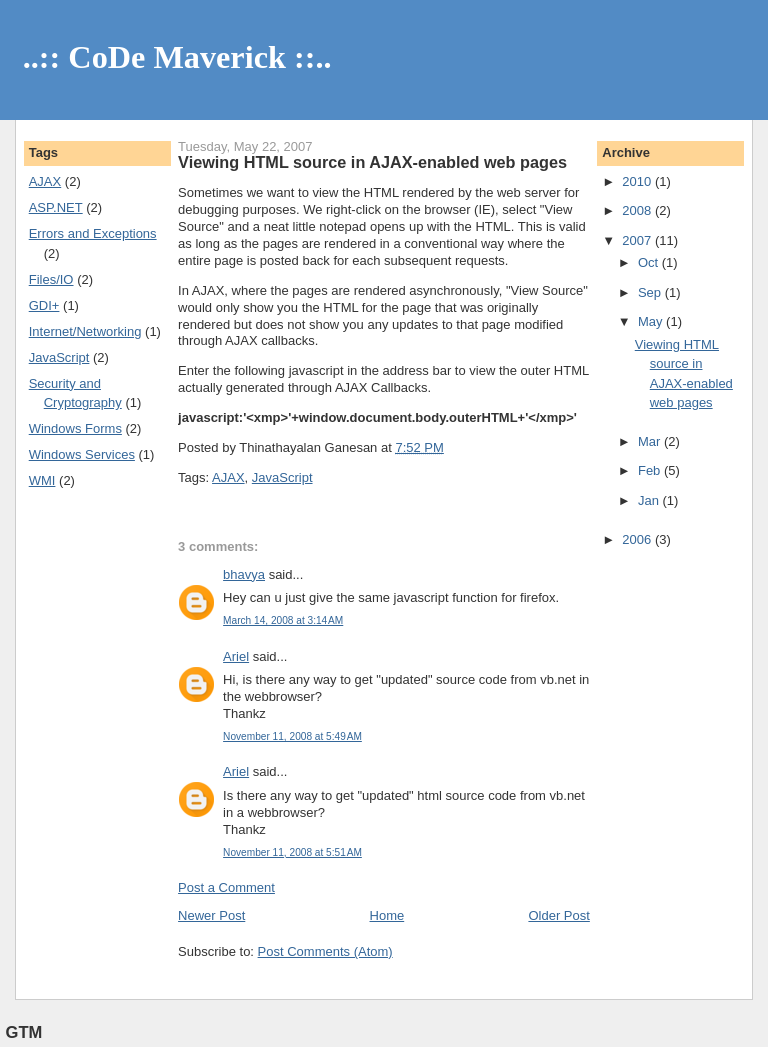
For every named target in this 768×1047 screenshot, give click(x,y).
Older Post (558, 915)
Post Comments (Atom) (325, 951)
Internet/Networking (85, 331)
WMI (42, 480)
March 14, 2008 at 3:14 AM (283, 620)
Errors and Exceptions (93, 233)
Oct (650, 262)
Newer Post (211, 915)
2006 (638, 539)
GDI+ (44, 305)
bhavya (244, 574)
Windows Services (82, 454)
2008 (638, 210)
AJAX (45, 181)
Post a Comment (226, 887)
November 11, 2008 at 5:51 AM (292, 852)
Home (387, 915)
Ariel (236, 656)
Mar (651, 441)
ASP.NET (56, 207)
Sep (651, 292)
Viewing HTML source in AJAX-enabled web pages (372, 162)
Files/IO (51, 279)
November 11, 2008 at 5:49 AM (292, 736)
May (652, 321)
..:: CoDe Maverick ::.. (177, 57)
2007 (638, 240)
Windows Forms (75, 428)
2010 (638, 181)
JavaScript (59, 357)
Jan (650, 500)
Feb (651, 470)
